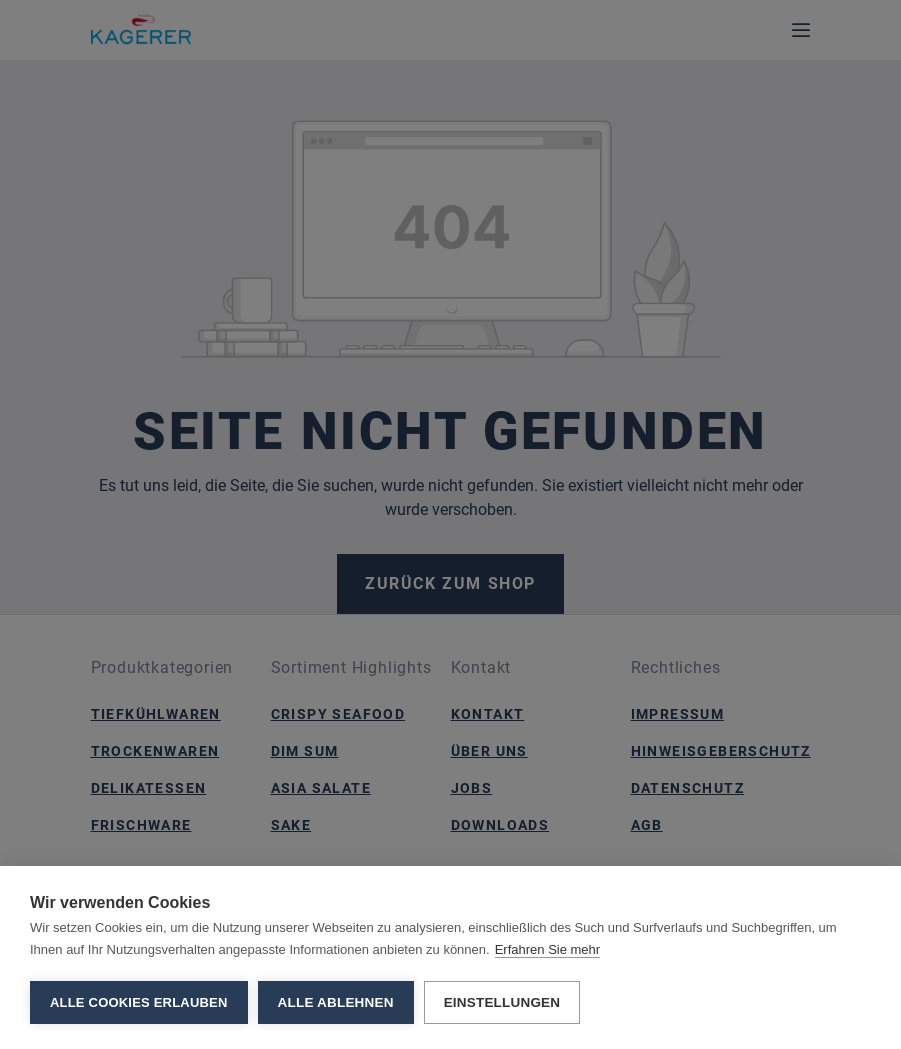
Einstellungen (502, 1002)
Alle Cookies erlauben (139, 1002)
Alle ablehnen (336, 1002)
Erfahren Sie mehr (548, 949)
